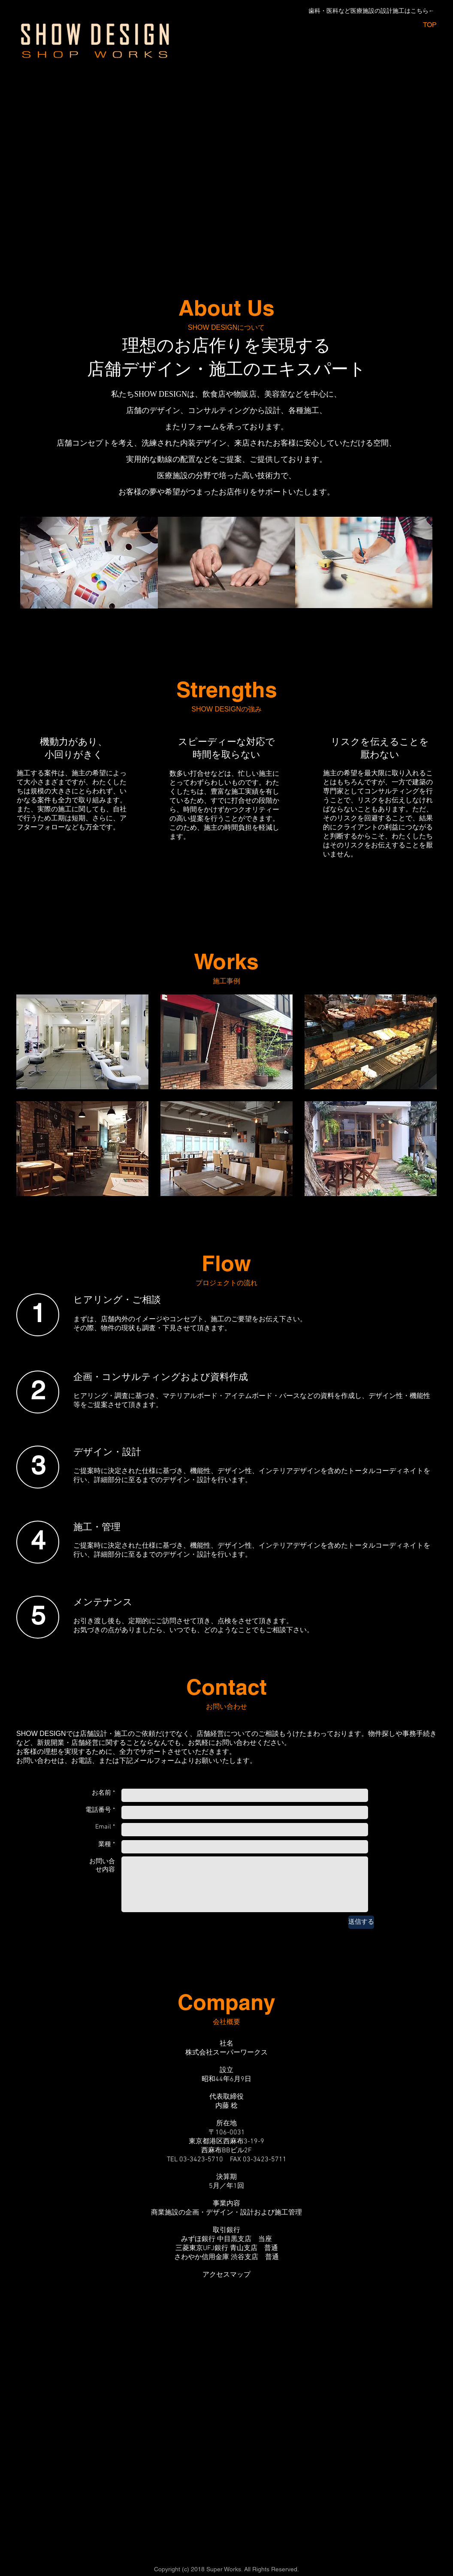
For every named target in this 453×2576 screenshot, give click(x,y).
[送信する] (361, 1922)
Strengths (226, 689)
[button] (82, 1041)
